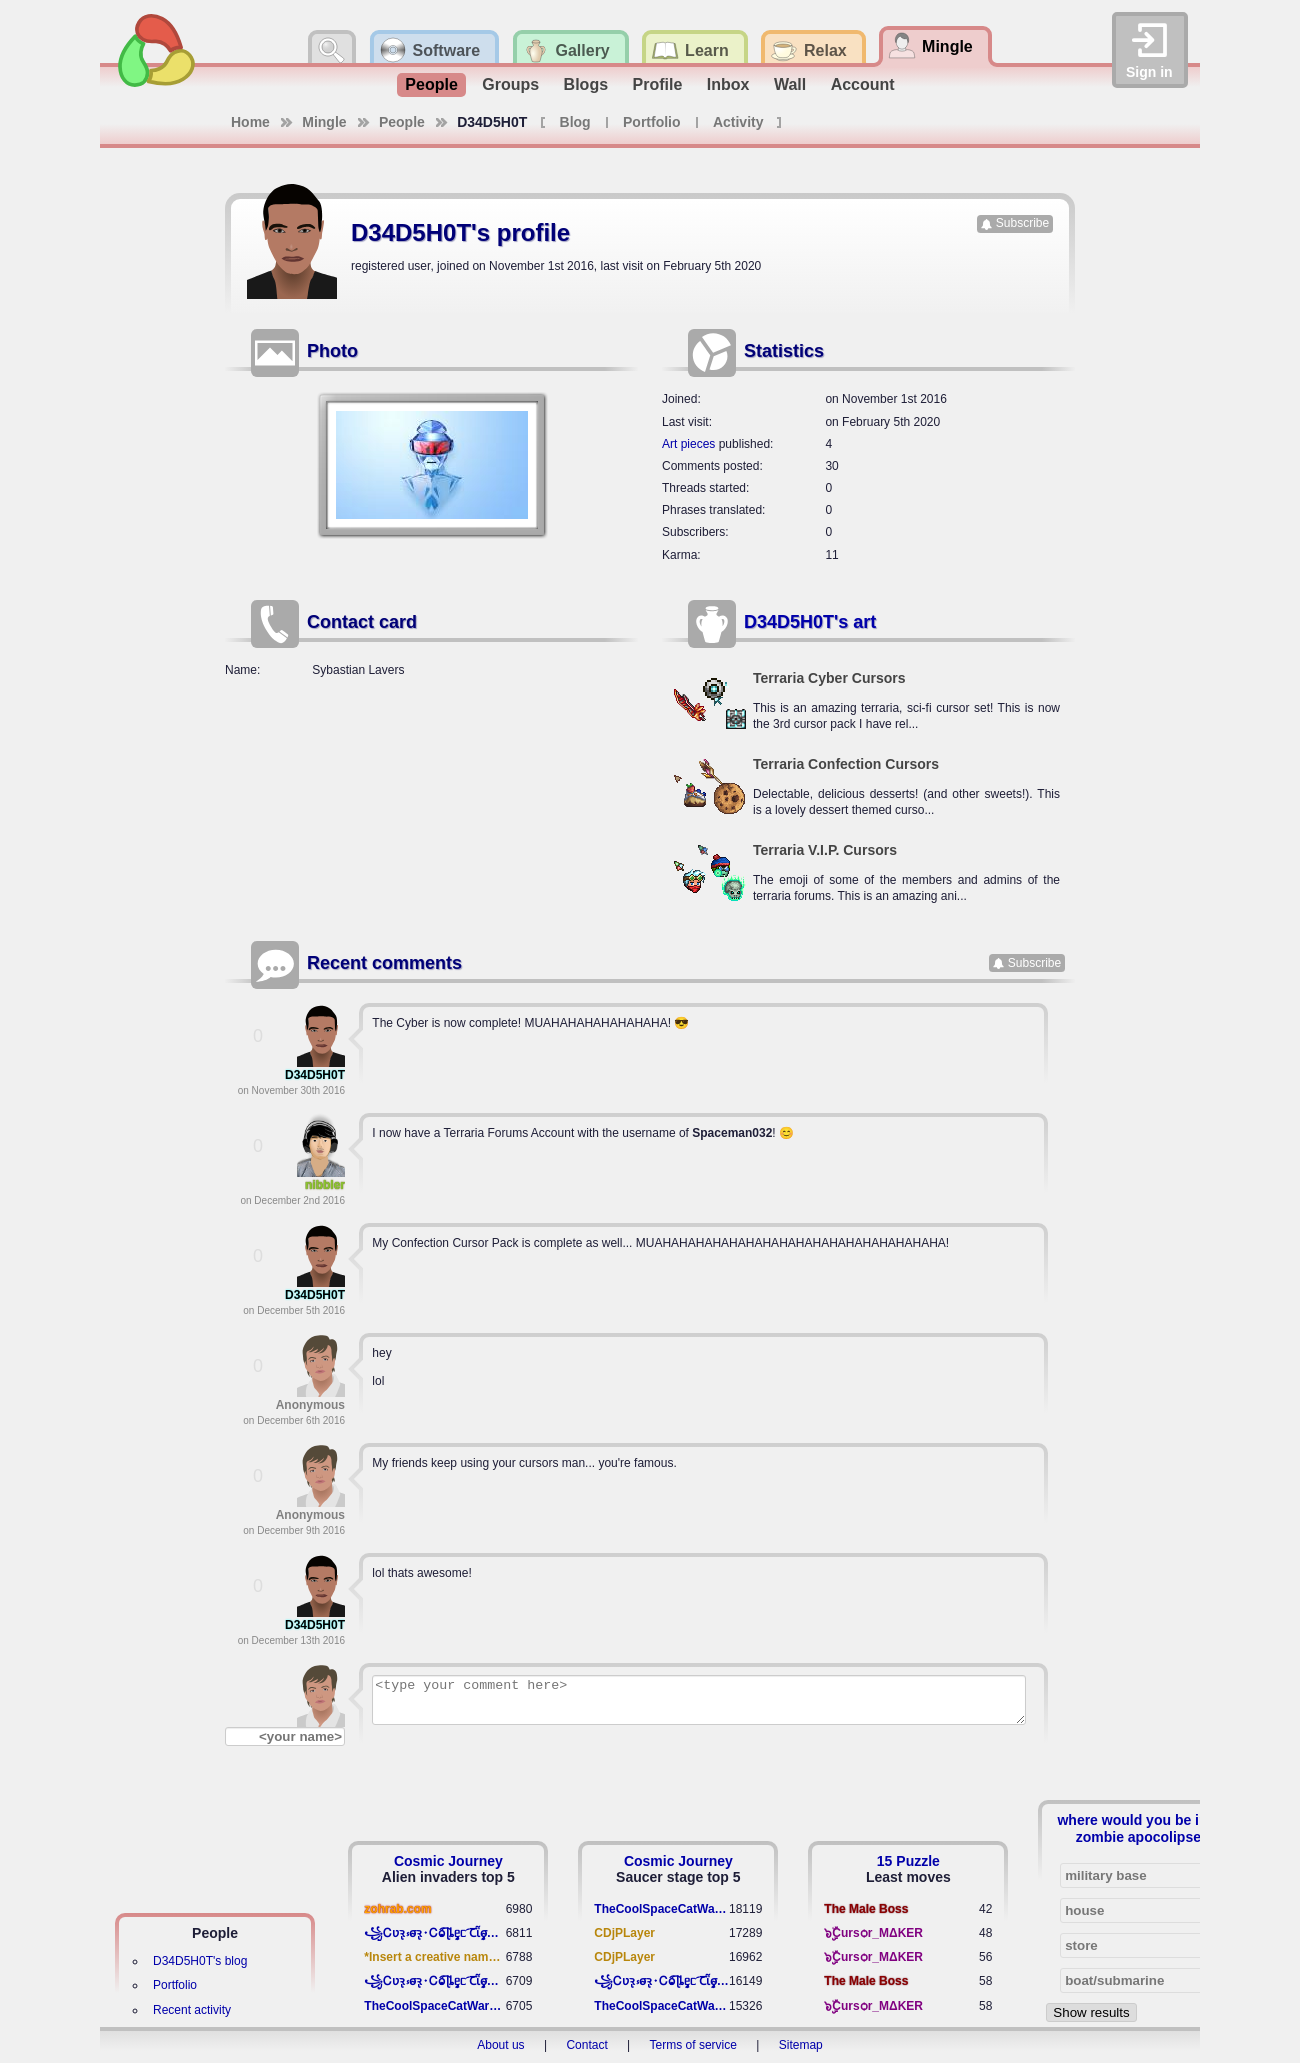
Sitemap (801, 2045)
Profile (658, 84)
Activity (738, 122)
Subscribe (1022, 223)
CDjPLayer (624, 1933)
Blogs (586, 84)
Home (250, 122)
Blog (575, 122)
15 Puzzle (908, 1861)
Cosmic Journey (448, 1861)
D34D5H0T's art (810, 622)
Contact (586, 2045)
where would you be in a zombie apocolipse (1138, 1828)
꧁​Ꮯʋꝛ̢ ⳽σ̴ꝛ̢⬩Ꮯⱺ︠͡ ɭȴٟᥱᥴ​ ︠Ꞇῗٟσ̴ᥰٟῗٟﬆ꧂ (434, 1933)
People (431, 84)
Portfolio (652, 122)
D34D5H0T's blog (200, 1961)
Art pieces (688, 444)
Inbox (728, 84)
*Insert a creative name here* (434, 1957)
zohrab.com (397, 1909)
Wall (790, 84)
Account (863, 84)
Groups (510, 84)
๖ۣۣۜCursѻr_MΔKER (873, 1933)
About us (500, 2045)
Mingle (324, 122)
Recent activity (192, 2010)
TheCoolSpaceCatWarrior (434, 2006)
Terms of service (693, 2045)
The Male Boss (866, 1909)
